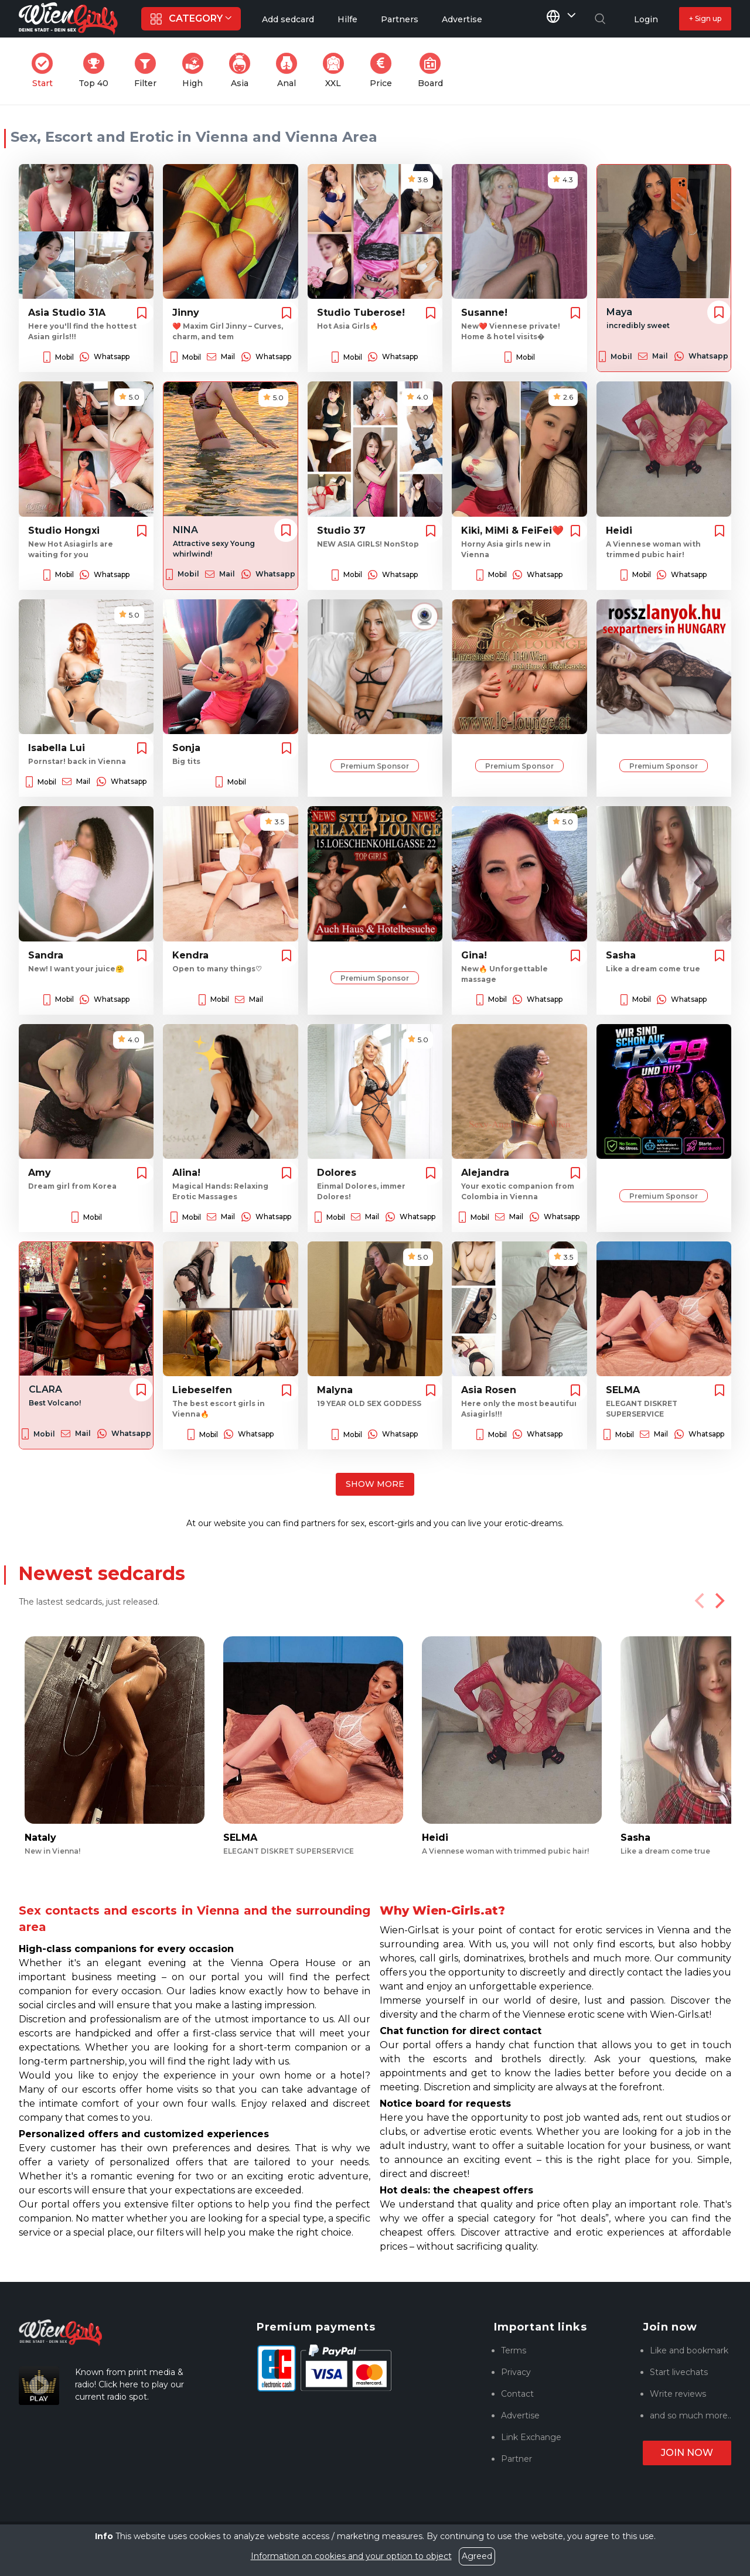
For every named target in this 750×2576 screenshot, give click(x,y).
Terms (513, 2350)
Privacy (516, 2372)
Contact (517, 2394)
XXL (336, 70)
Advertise (520, 2415)
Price (384, 70)
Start (46, 70)
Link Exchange (531, 2437)
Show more (375, 1484)
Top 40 (97, 70)
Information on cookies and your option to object (351, 2556)
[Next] (718, 1600)
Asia (243, 70)
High (196, 70)
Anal (290, 70)
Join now (687, 2452)
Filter (148, 70)
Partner (516, 2459)
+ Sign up (705, 18)
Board (434, 70)
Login (646, 19)
